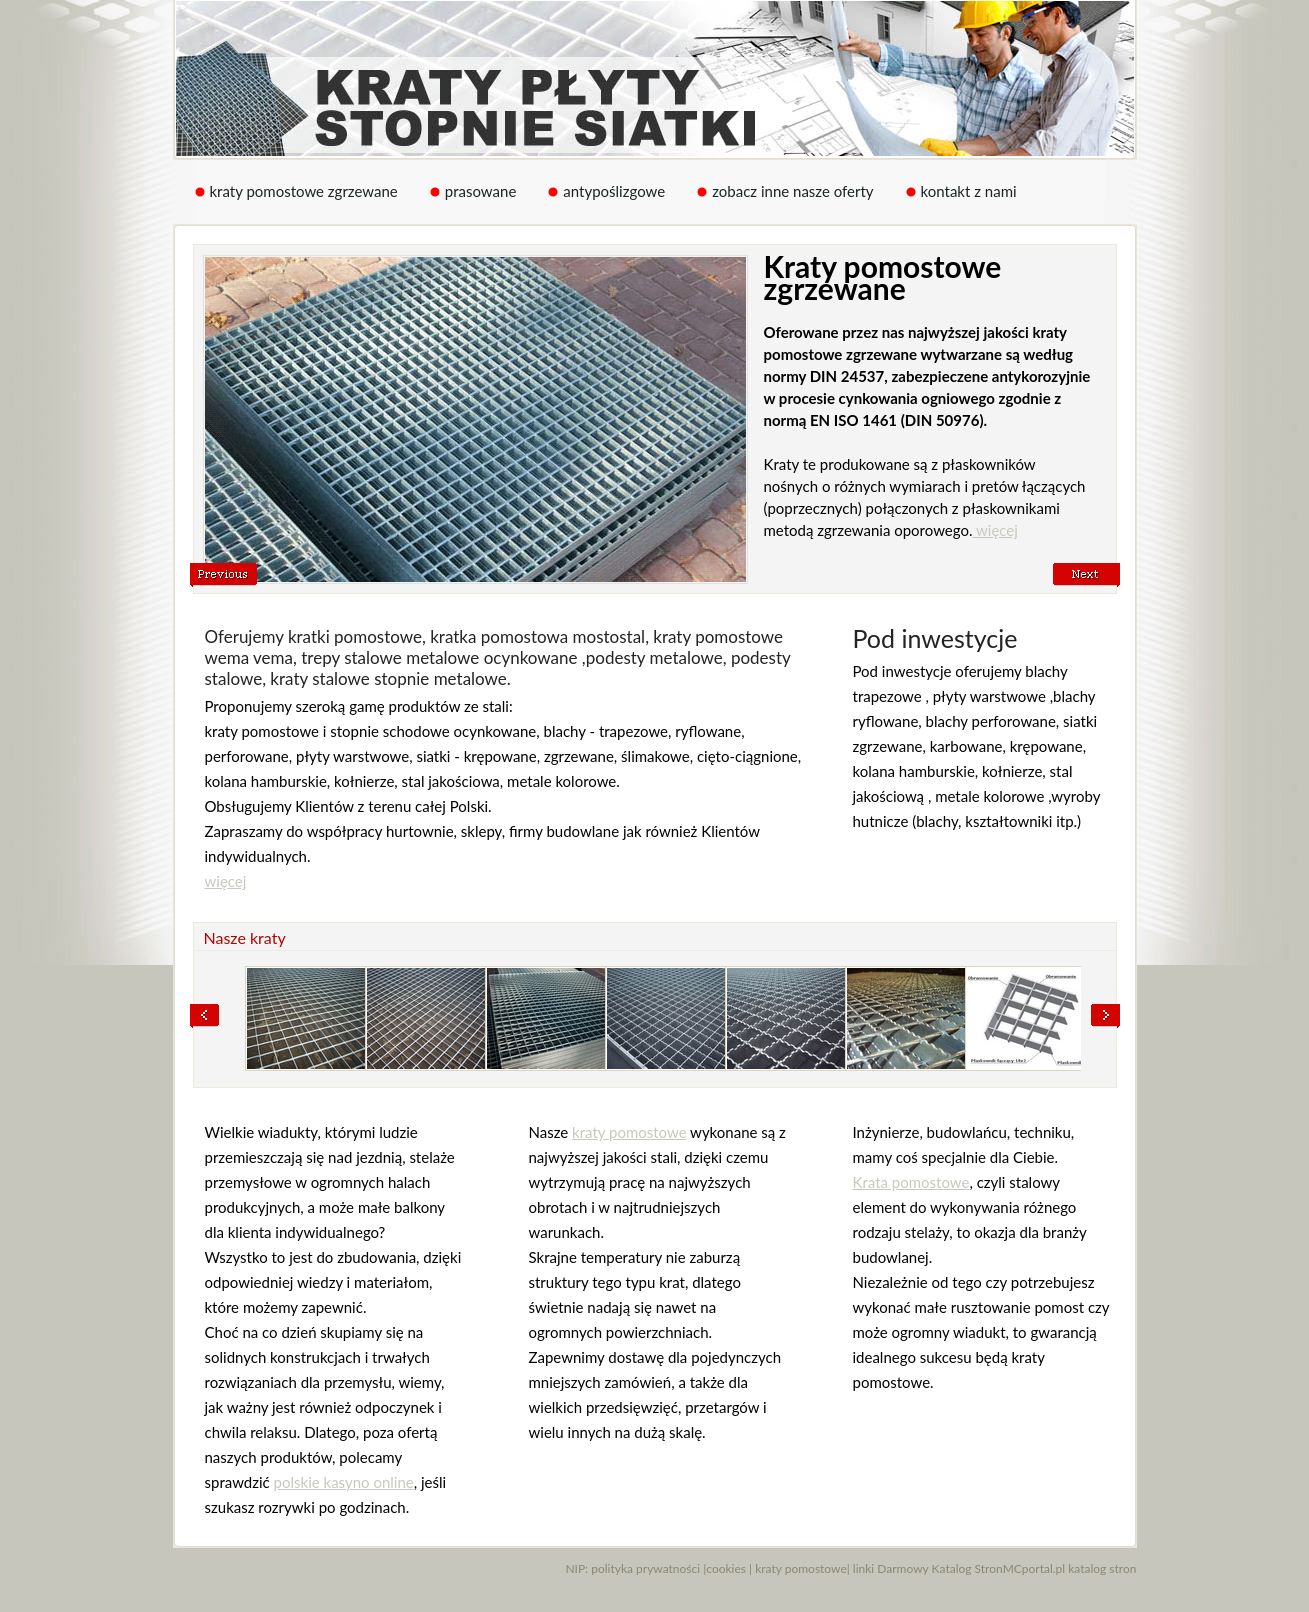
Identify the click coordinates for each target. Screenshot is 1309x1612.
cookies (726, 1568)
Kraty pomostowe (656, 78)
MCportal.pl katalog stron (1070, 1568)
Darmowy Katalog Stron (939, 1568)
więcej (994, 530)
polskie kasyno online (344, 1482)
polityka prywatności (645, 1568)
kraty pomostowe (629, 1132)
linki (863, 1568)
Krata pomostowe (911, 1182)
